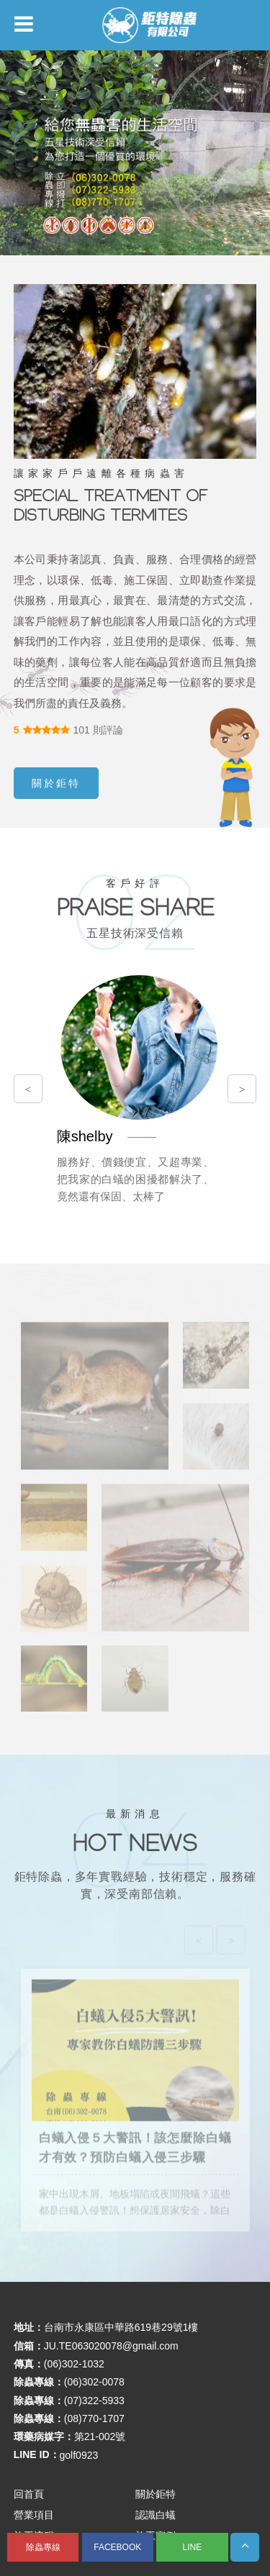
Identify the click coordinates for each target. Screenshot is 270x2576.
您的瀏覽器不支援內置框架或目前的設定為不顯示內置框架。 (135, 1288)
